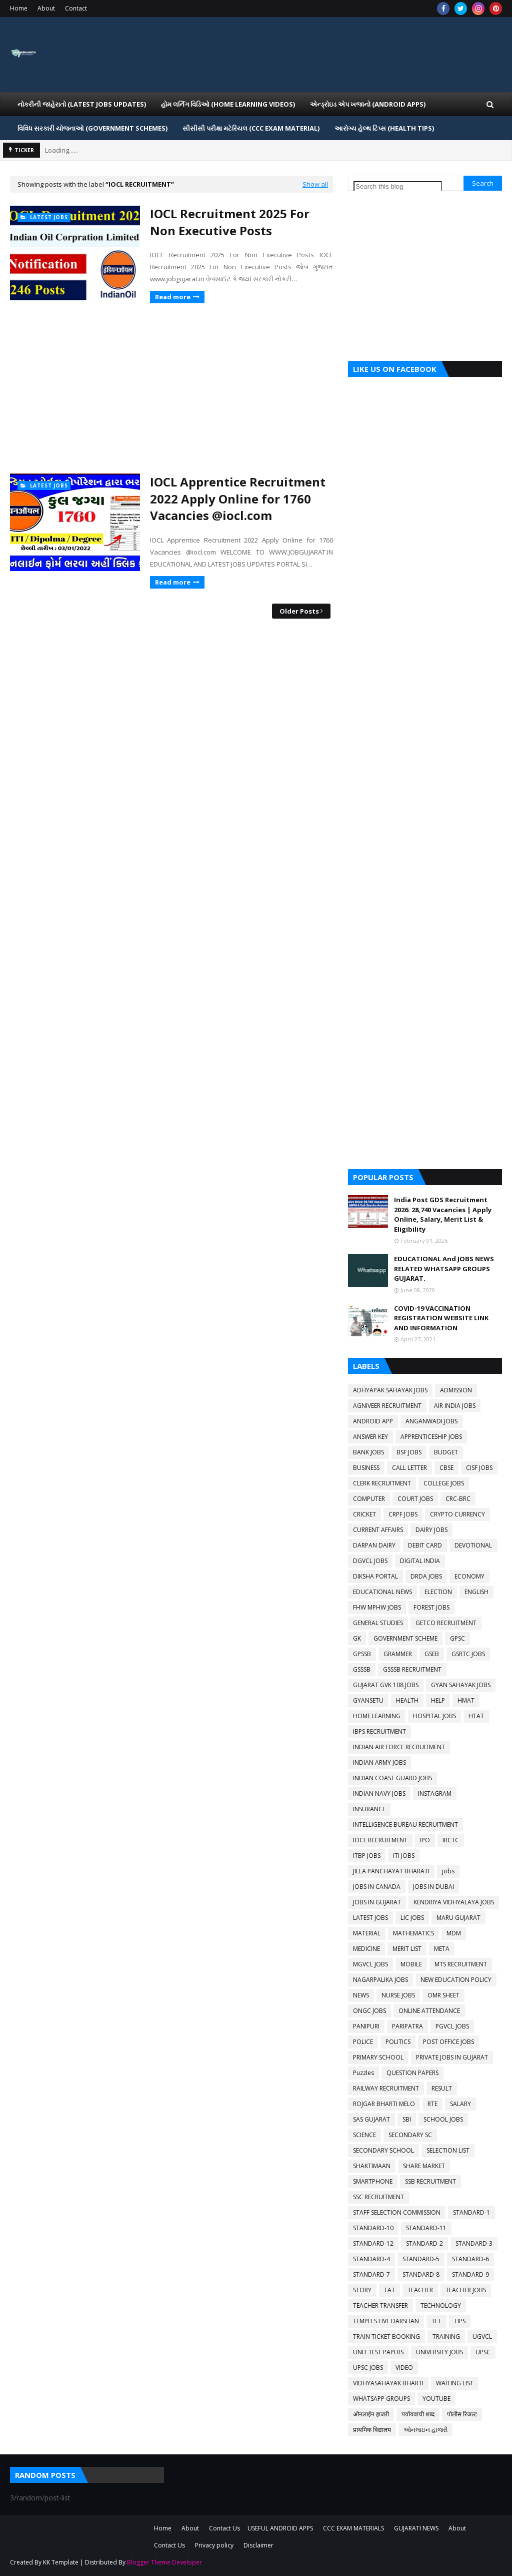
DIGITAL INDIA (420, 1561)
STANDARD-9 (470, 2274)
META (442, 1948)
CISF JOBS (479, 1467)
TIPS (460, 2321)
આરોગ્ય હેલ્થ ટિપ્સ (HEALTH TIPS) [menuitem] (384, 128)
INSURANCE (369, 1809)
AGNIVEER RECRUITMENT (387, 1405)
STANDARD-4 (371, 2259)
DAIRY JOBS (432, 1529)
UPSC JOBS (368, 2367)
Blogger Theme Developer (164, 2562)
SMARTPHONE (372, 2181)
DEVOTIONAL (473, 1545)
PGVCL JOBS (452, 2026)
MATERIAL (366, 1933)
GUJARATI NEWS (416, 2528)
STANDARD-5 (421, 2259)
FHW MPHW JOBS (377, 1607)
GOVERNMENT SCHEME (406, 1638)
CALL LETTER (409, 1467)
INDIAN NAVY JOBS (379, 1793)
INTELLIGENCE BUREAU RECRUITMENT (405, 1824)
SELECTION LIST (448, 2150)
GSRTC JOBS (468, 1654)
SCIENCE (364, 2135)
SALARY (460, 2104)
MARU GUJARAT (458, 1917)
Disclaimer (259, 2545)
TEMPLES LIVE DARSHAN (386, 2321)
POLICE (363, 2041)
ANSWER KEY (370, 1436)
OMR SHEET (444, 1995)
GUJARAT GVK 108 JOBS (385, 1685)
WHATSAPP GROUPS (381, 2398)
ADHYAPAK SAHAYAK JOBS (390, 1390)
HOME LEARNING (376, 1716)
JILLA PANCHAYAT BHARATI (391, 1871)
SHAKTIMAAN (371, 2166)
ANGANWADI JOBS (432, 1421)
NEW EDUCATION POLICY (456, 1979)
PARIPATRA (407, 2026)
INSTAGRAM (435, 1793)
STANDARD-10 (373, 2228)
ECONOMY (469, 1576)
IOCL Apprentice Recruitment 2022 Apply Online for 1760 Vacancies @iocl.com (238, 498)
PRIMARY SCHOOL (378, 2057)
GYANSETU (368, 1700)
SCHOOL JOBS (443, 2119)
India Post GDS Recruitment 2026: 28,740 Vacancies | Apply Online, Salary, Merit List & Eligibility (443, 1214)
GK (357, 1638)
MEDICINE (366, 1948)
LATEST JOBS (370, 1917)
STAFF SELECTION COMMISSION (396, 2212)
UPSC (483, 2352)
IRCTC (450, 1840)
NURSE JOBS (398, 1995)
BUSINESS (366, 1467)
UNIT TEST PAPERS (378, 2352)
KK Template (60, 2562)
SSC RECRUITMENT (378, 2197)
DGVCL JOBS (370, 1561)
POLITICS (398, 2041)
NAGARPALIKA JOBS (380, 1979)
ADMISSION (456, 1390)
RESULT (442, 2088)
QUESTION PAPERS (412, 2073)
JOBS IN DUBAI (433, 1886)
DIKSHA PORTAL (375, 1576)
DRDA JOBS (426, 1576)
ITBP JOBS (366, 1855)
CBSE (447, 1467)
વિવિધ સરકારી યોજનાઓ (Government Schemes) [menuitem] (93, 128)
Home (19, 8)
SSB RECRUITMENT (430, 2181)
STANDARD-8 (421, 2274)
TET (437, 2321)
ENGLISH (476, 1592)
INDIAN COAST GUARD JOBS (392, 1778)
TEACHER (420, 2290)
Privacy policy (214, 2545)
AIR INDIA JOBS (455, 1405)
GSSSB (361, 1669)
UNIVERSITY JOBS (439, 2352)
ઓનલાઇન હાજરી (426, 2429)
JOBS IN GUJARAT (377, 1902)
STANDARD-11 (426, 2228)
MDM (453, 1933)
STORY (362, 2290)
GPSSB (362, 1654)
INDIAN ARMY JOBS (379, 1762)
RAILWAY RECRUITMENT (386, 2088)
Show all (315, 184)
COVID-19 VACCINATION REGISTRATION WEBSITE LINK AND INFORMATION (441, 1318)
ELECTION (438, 1592)
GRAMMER (398, 1654)
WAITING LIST (455, 2383)
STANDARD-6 (470, 2259)
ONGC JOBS (369, 2010)
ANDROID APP (373, 1421)
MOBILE (411, 1964)
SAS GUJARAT (371, 2119)
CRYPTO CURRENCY (457, 1514)
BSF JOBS (409, 1452)
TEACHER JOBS (466, 2290)
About (46, 8)
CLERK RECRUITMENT (382, 1483)
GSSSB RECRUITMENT (412, 1669)
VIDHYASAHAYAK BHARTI (388, 2383)
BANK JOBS (368, 1452)
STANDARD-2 (424, 2243)
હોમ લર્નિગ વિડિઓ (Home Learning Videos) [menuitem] (228, 104)
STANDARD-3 (474, 2243)
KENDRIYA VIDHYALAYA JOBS (454, 1902)
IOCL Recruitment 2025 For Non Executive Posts (230, 222)
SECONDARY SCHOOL (383, 2150)
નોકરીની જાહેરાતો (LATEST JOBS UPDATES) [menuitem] (82, 104)
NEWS (361, 1995)
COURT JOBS (415, 1498)
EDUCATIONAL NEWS (382, 1592)
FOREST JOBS (432, 1607)
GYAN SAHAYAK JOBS (460, 1685)
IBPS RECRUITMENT (379, 1731)
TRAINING (446, 2336)
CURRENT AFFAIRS (378, 1529)
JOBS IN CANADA (376, 1886)
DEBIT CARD (425, 1545)
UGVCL (482, 2336)
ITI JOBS (403, 1855)
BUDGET (446, 1452)
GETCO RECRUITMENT (446, 1623)
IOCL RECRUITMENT (380, 1840)
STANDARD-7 (371, 2274)
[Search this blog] (398, 186)
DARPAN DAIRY (374, 1545)
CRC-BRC (458, 1498)
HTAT (476, 1716)
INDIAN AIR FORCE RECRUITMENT (399, 1747)
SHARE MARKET (424, 2166)
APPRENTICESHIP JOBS (431, 1436)
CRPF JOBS (403, 1514)
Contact (76, 8)
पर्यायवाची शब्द (418, 2414)
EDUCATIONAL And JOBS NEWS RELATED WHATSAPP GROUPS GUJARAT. (444, 1268)
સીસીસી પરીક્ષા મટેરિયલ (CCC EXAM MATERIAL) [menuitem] (251, 128)
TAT (389, 2290)
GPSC (457, 1638)
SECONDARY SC (410, 2135)
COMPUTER (369, 1498)
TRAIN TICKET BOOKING (386, 2336)
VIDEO (404, 2367)
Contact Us (224, 2528)
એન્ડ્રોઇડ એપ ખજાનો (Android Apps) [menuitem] (368, 104)
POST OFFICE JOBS (448, 2041)
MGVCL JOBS (370, 1964)
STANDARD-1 (471, 2212)
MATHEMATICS (413, 1933)
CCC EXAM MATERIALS (353, 2528)
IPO (425, 1840)
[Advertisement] (171, 388)
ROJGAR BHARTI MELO (384, 2104)
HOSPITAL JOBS (434, 1716)
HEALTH (407, 1700)
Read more (172, 296)
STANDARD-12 (373, 2243)
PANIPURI (366, 2026)
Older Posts (299, 611)
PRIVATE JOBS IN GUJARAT (452, 2057)
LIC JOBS (412, 1917)
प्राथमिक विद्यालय (372, 2429)
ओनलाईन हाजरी (371, 2414)
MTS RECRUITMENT (460, 1964)
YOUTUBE (436, 2398)
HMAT (466, 1700)
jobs (448, 1871)
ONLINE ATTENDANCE (429, 2010)
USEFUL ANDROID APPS (280, 2528)
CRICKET (364, 1514)
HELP (438, 1700)
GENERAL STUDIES (378, 1623)
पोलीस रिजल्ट (462, 2414)
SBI (406, 2119)
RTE (433, 2104)
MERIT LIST (407, 1948)
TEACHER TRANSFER (380, 2305)
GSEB (431, 1654)
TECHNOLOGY (440, 2305)
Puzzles (363, 2073)
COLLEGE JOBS (444, 1483)
